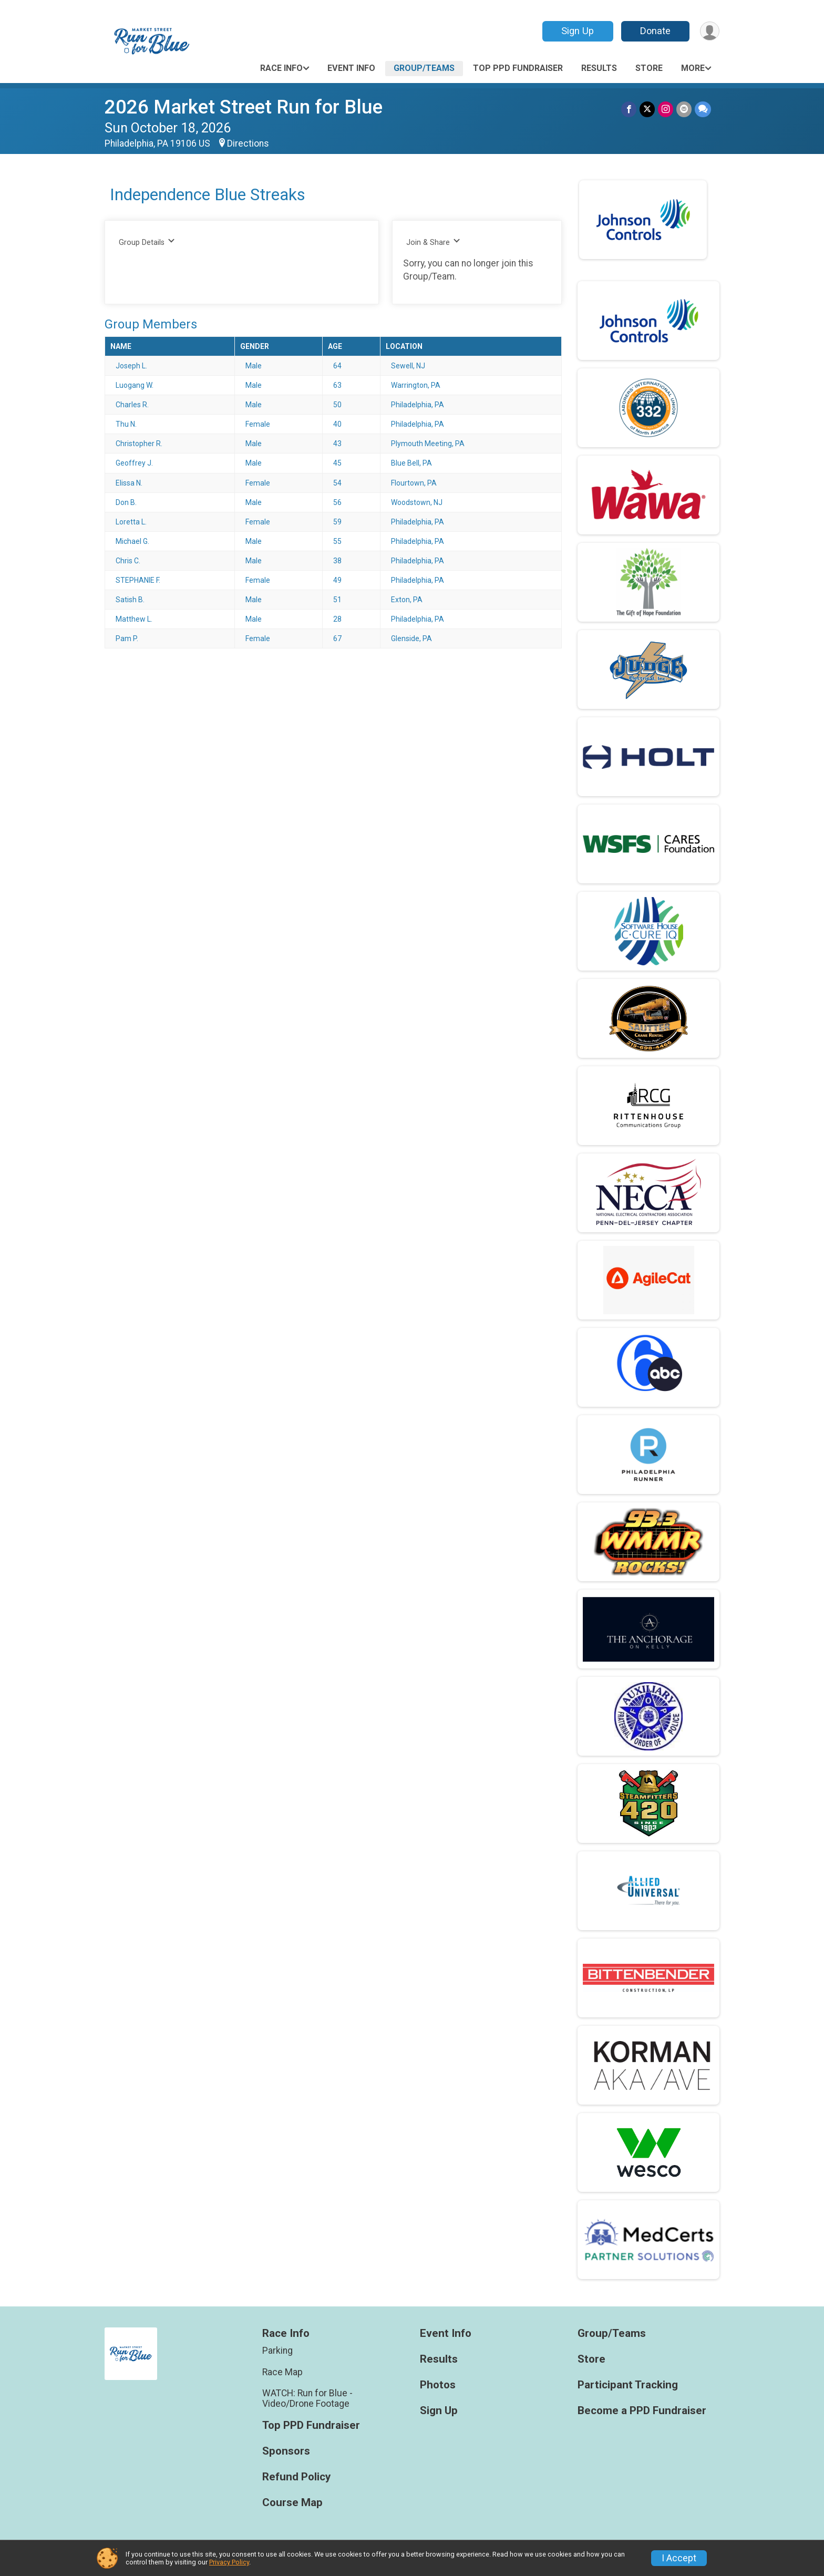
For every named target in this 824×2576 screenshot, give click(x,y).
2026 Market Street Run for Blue (244, 107)
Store (649, 68)
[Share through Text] (703, 109)
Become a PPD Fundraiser (642, 2411)
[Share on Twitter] (647, 109)
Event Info (351, 68)
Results (599, 68)
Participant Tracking (628, 2385)
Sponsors (286, 2451)
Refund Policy (296, 2477)
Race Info (281, 68)
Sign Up (577, 30)
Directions (248, 143)
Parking (277, 2350)
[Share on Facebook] (628, 109)
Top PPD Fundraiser (518, 68)
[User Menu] (709, 31)
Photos (438, 2385)
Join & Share (433, 242)
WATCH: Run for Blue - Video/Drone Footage (307, 2398)
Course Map (292, 2503)
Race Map (282, 2372)
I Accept (679, 2558)
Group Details (147, 242)
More (693, 68)
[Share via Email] (684, 109)
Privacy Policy (229, 2562)
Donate (655, 30)
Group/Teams (424, 68)
